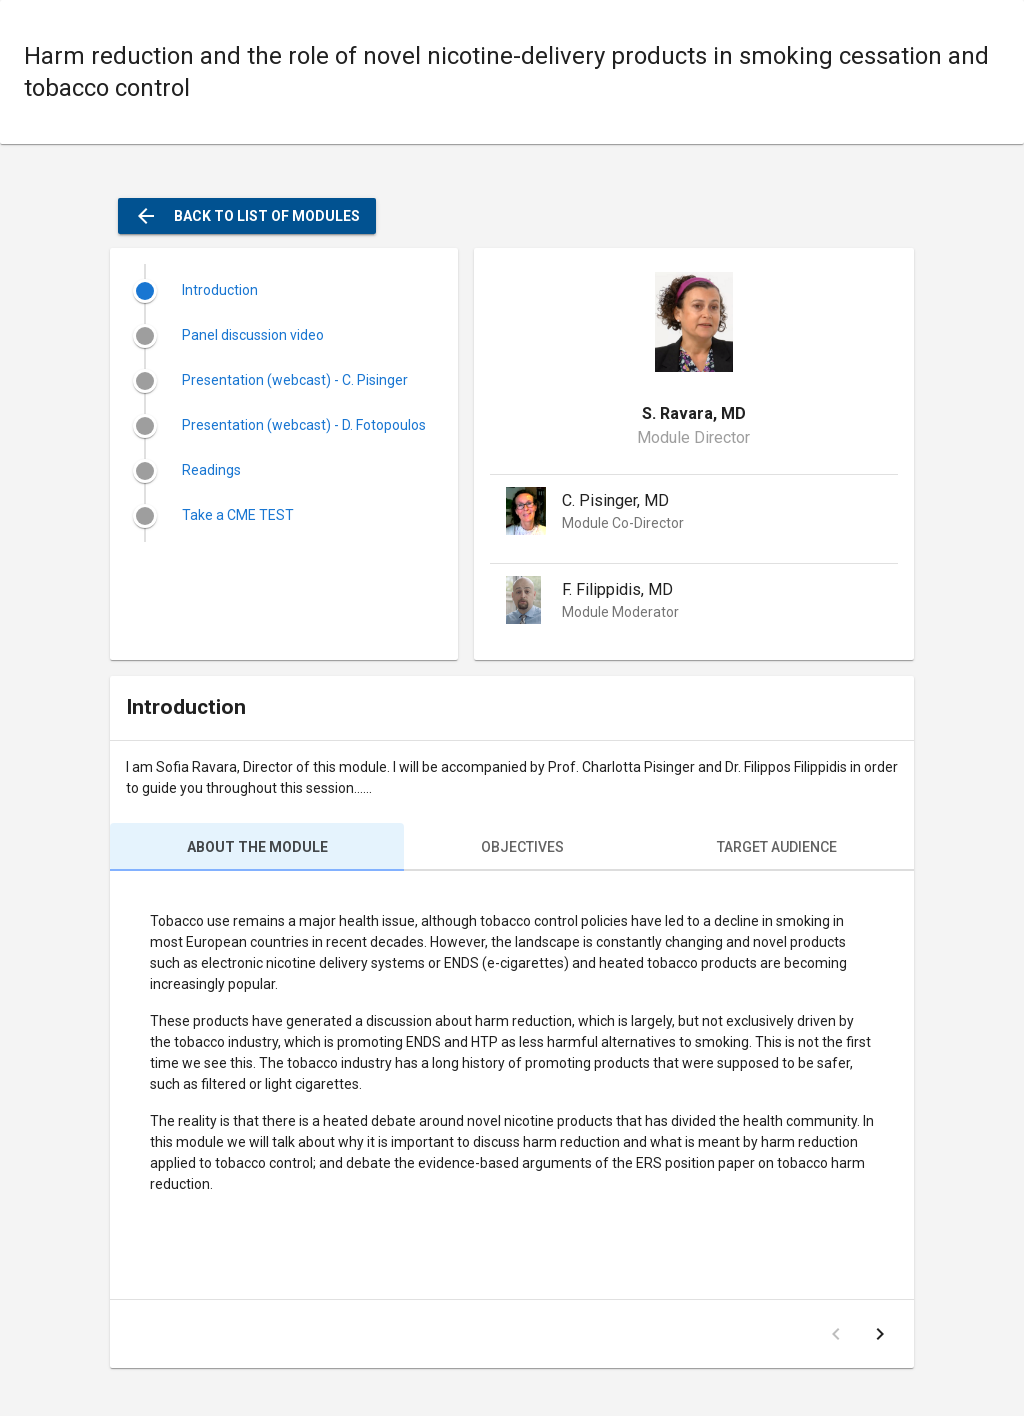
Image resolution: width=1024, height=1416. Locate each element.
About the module (257, 847)
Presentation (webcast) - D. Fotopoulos (304, 425)
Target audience (777, 847)
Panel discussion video (253, 335)
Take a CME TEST (238, 515)
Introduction (220, 290)
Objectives (522, 847)
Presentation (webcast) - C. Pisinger (295, 380)
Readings (211, 470)
